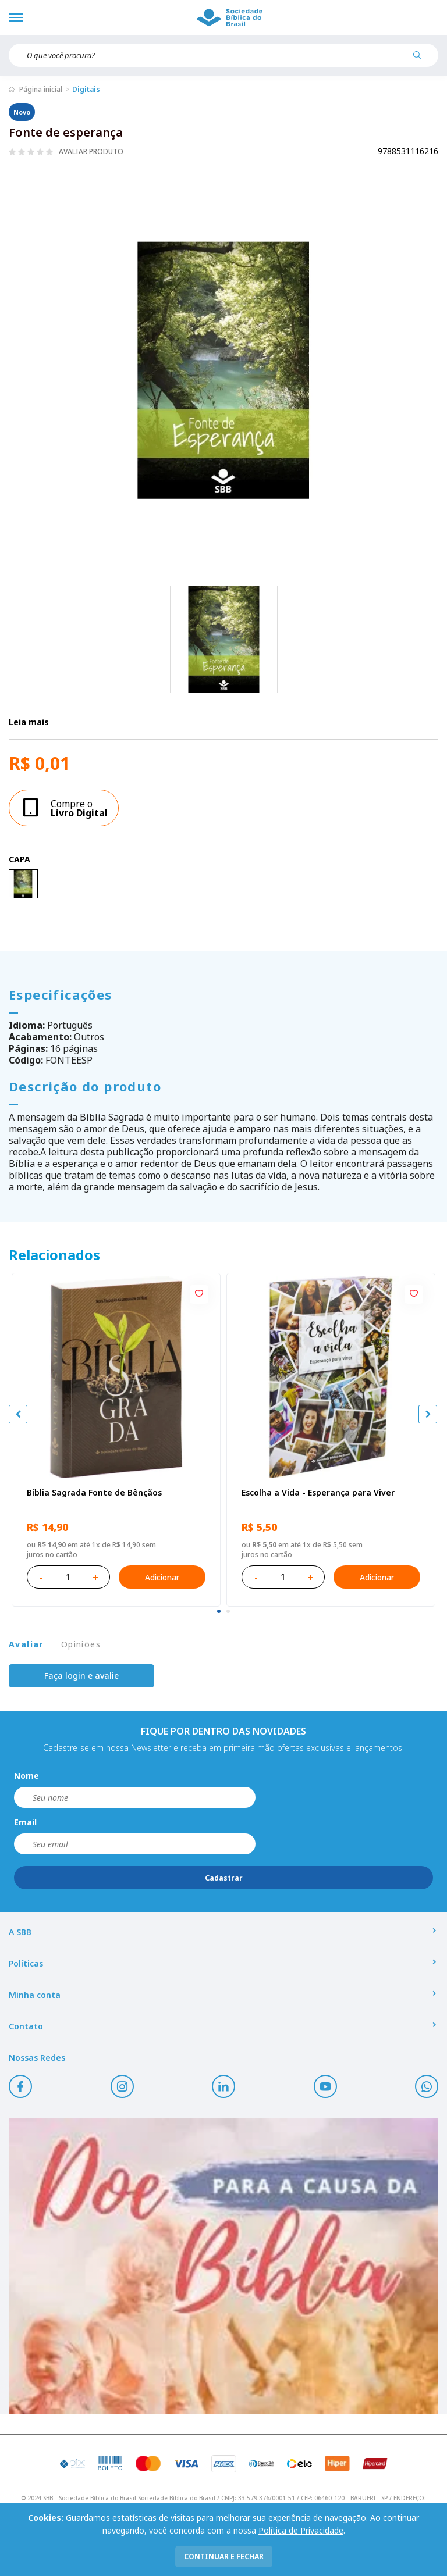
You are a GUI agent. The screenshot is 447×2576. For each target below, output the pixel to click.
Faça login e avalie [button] (81, 1675)
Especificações (60, 994)
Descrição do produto (85, 1086)
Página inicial (40, 89)
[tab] (219, 1611)
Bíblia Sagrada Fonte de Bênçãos (94, 1492)
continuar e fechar (224, 2556)
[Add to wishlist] (199, 1294)
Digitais (86, 89)
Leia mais (29, 721)
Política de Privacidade (300, 2530)
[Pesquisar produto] (421, 59)
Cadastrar (224, 1878)
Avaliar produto (91, 152)
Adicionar (162, 1577)
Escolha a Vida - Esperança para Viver (318, 1492)
